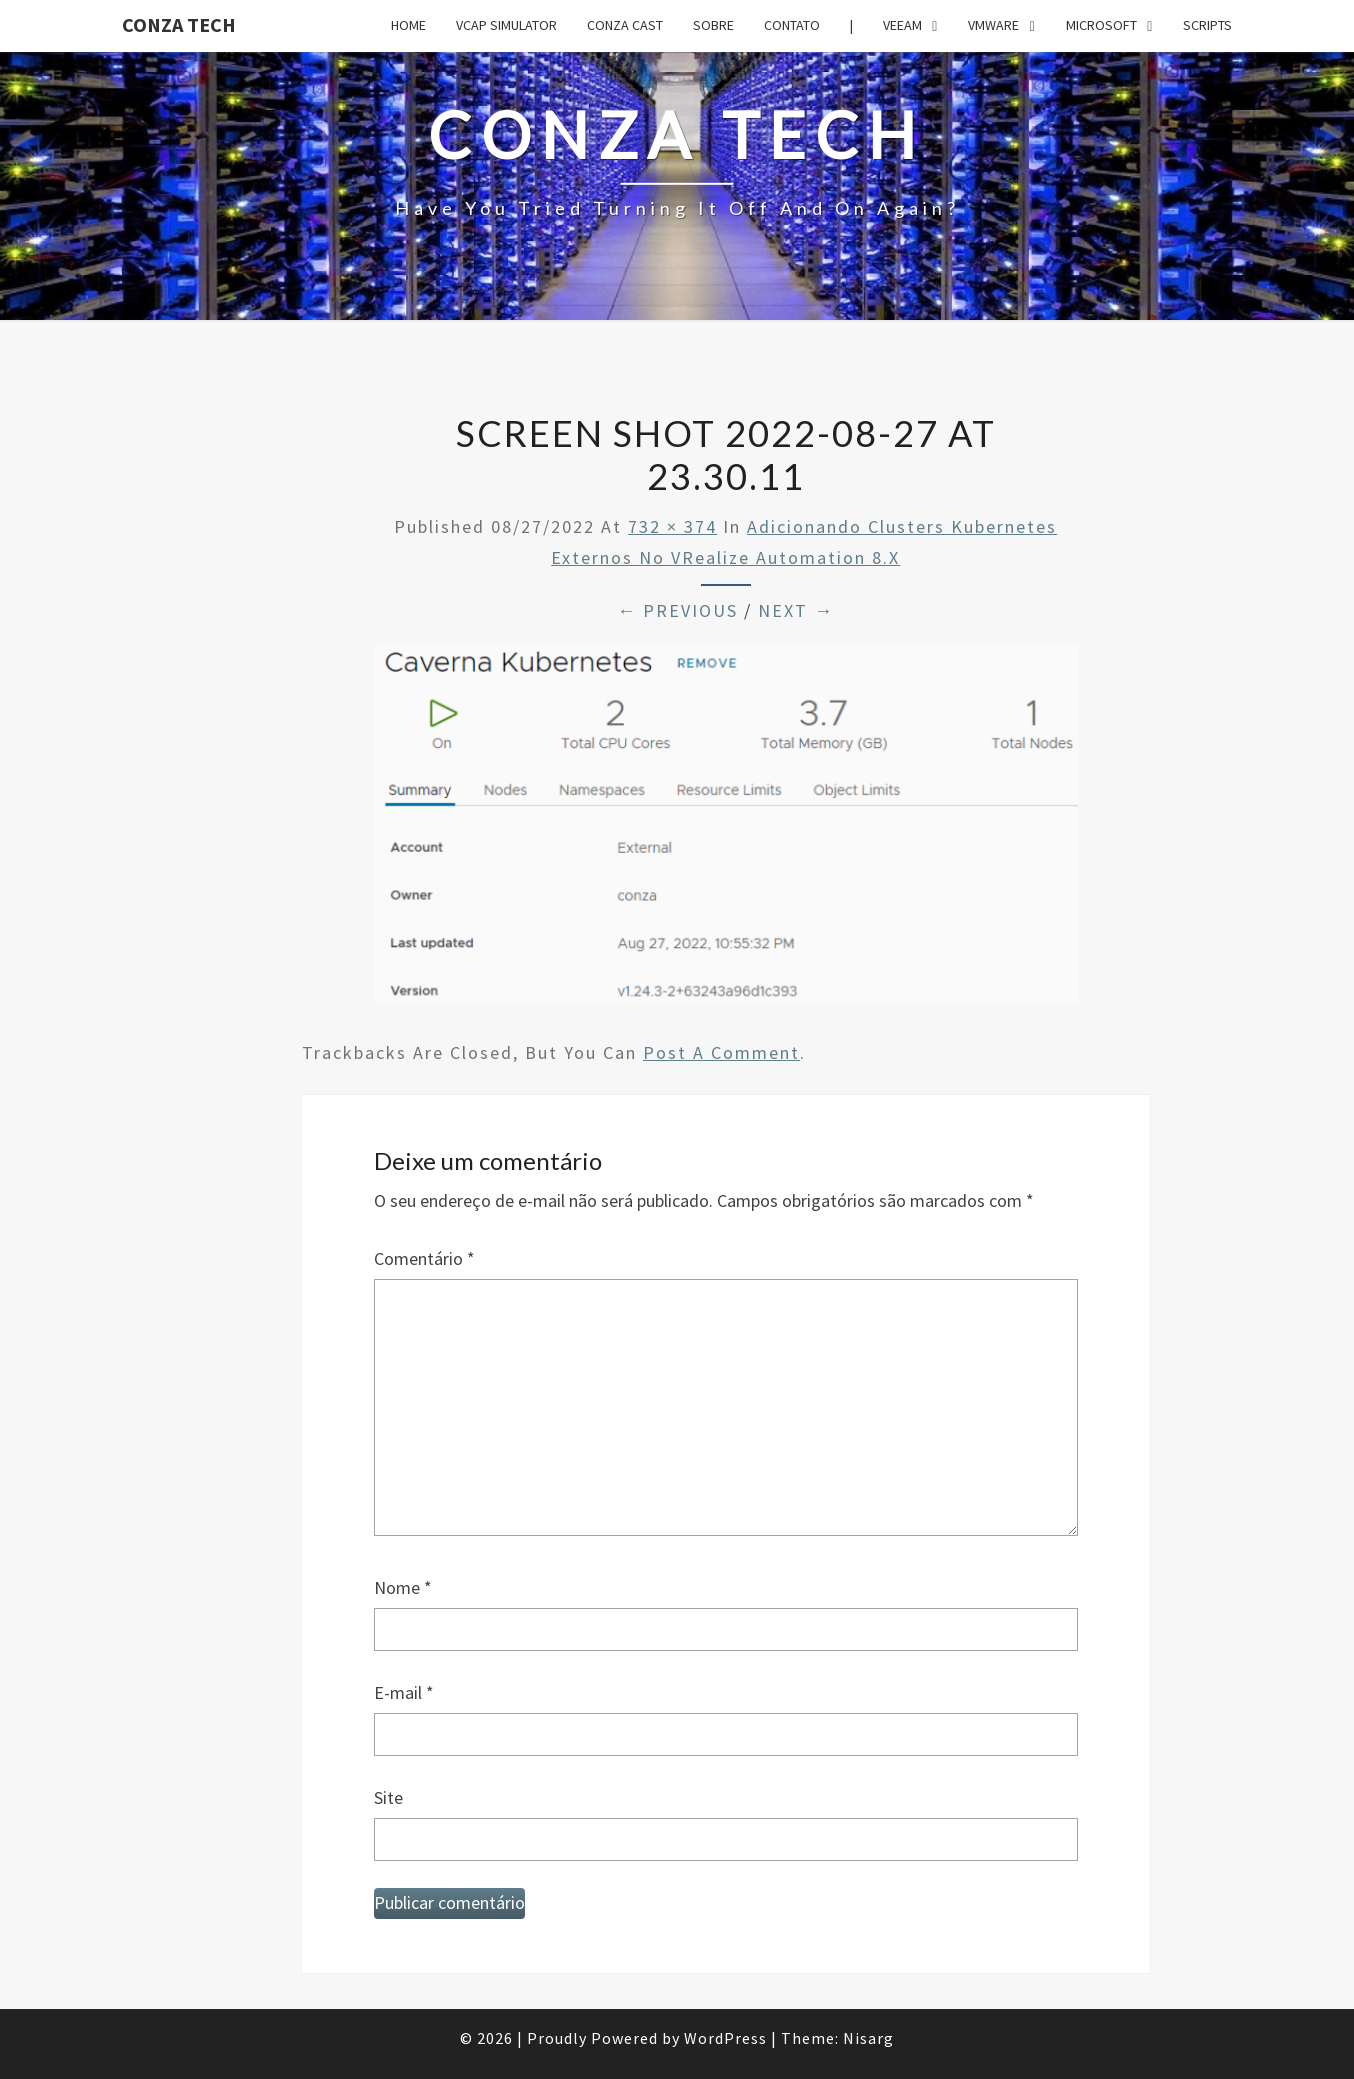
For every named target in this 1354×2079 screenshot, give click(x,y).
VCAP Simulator (506, 25)
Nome (403, 1587)
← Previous (677, 610)
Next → (796, 610)
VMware (993, 25)
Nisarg (868, 2038)
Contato (792, 25)
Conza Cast (625, 25)
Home (408, 25)
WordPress (725, 2038)
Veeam (902, 25)
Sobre (713, 25)
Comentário (424, 1258)
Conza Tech (179, 24)
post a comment (721, 1052)
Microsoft (1101, 25)
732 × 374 (672, 526)
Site (388, 1797)
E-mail (404, 1692)
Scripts (1207, 25)
